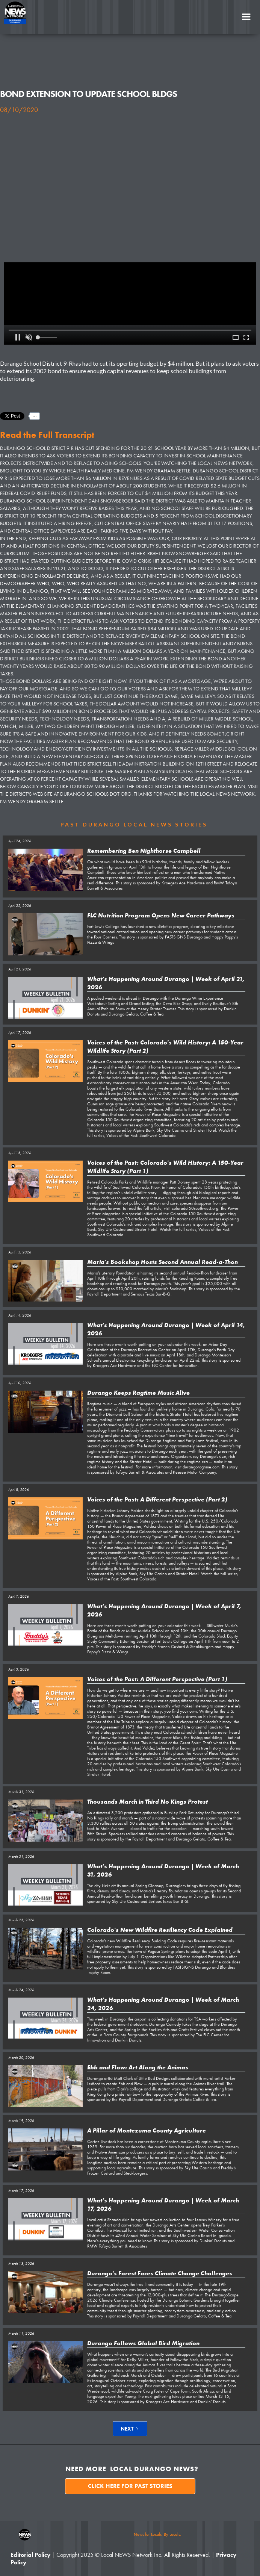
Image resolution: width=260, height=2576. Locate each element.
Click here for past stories (130, 2486)
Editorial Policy (30, 2555)
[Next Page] (130, 2428)
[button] (246, 17)
